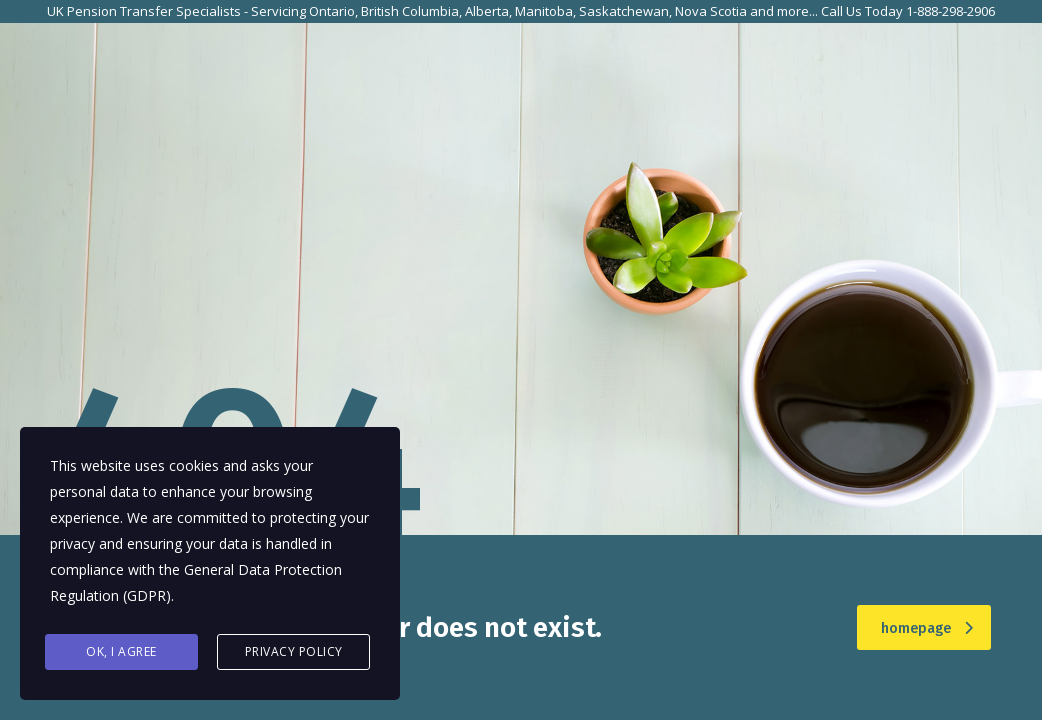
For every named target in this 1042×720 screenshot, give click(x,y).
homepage (927, 628)
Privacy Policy (294, 651)
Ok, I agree (121, 651)
